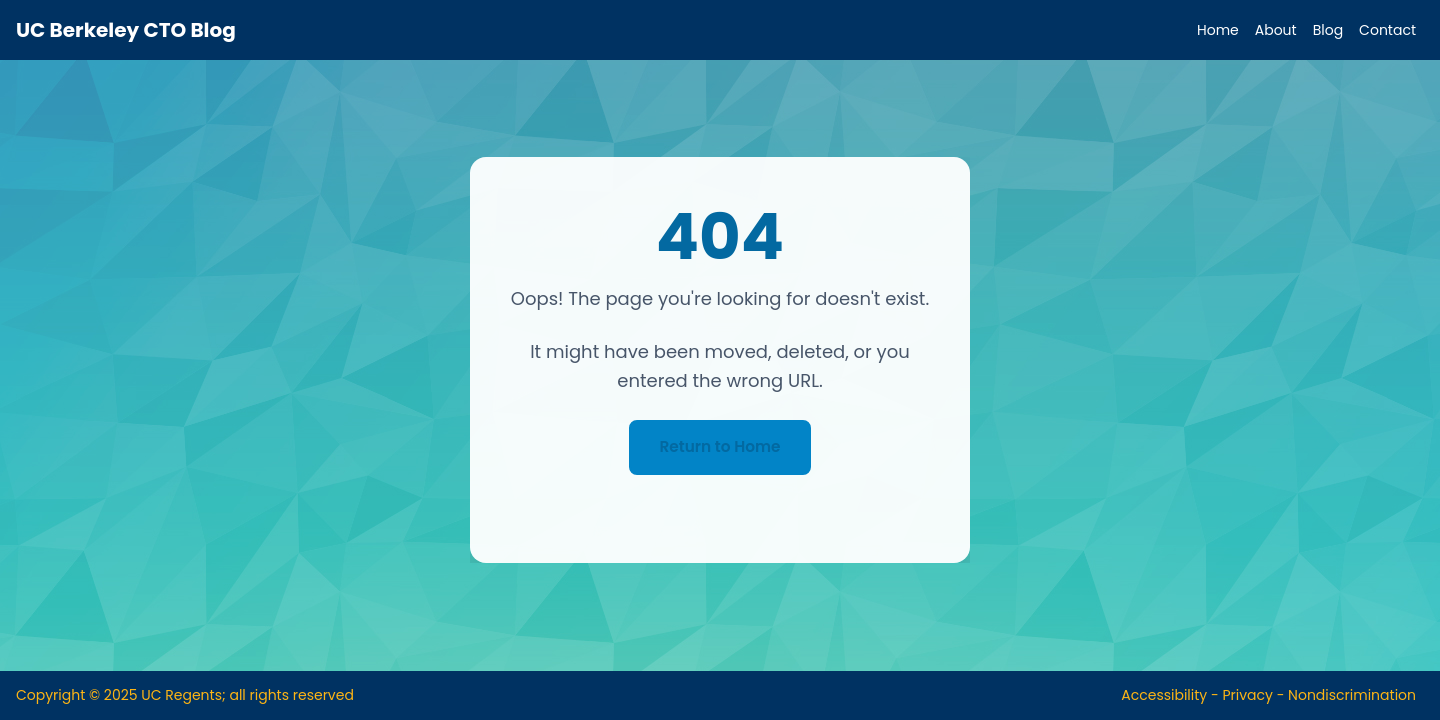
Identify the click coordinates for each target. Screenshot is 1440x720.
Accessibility (1164, 695)
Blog (1328, 30)
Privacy (1247, 695)
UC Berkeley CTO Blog (126, 30)
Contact (1387, 30)
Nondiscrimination (1352, 695)
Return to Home (720, 446)
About (1276, 30)
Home (1218, 30)
